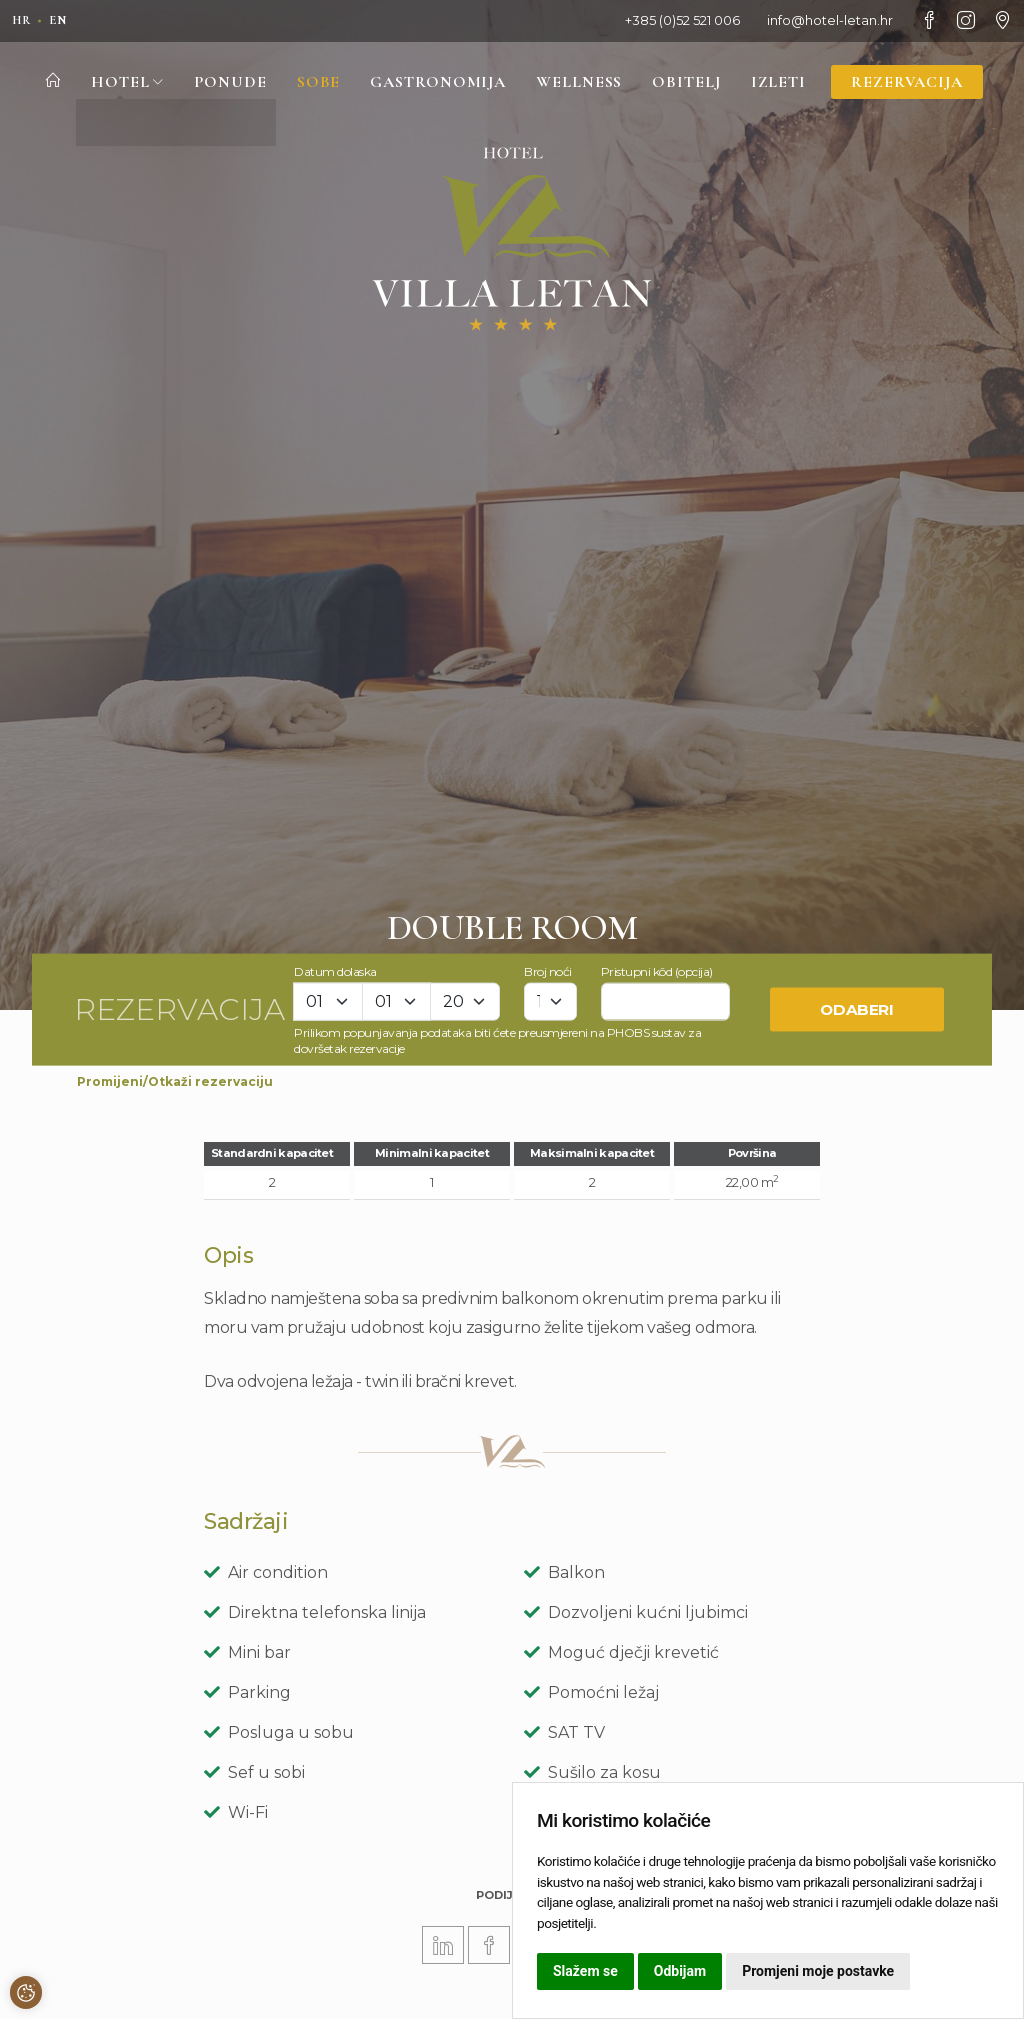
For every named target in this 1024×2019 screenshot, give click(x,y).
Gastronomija (433, 82)
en (62, 20)
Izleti (785, 82)
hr (23, 20)
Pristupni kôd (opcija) (657, 970)
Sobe (310, 82)
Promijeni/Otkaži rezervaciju (175, 1081)
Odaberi (857, 1009)
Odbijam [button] (680, 1971)
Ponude (220, 82)
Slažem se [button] (585, 1971)
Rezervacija (916, 82)
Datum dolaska (335, 970)
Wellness (580, 82)
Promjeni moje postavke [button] (818, 1971)
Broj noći (548, 970)
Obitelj (691, 82)
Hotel (116, 82)
